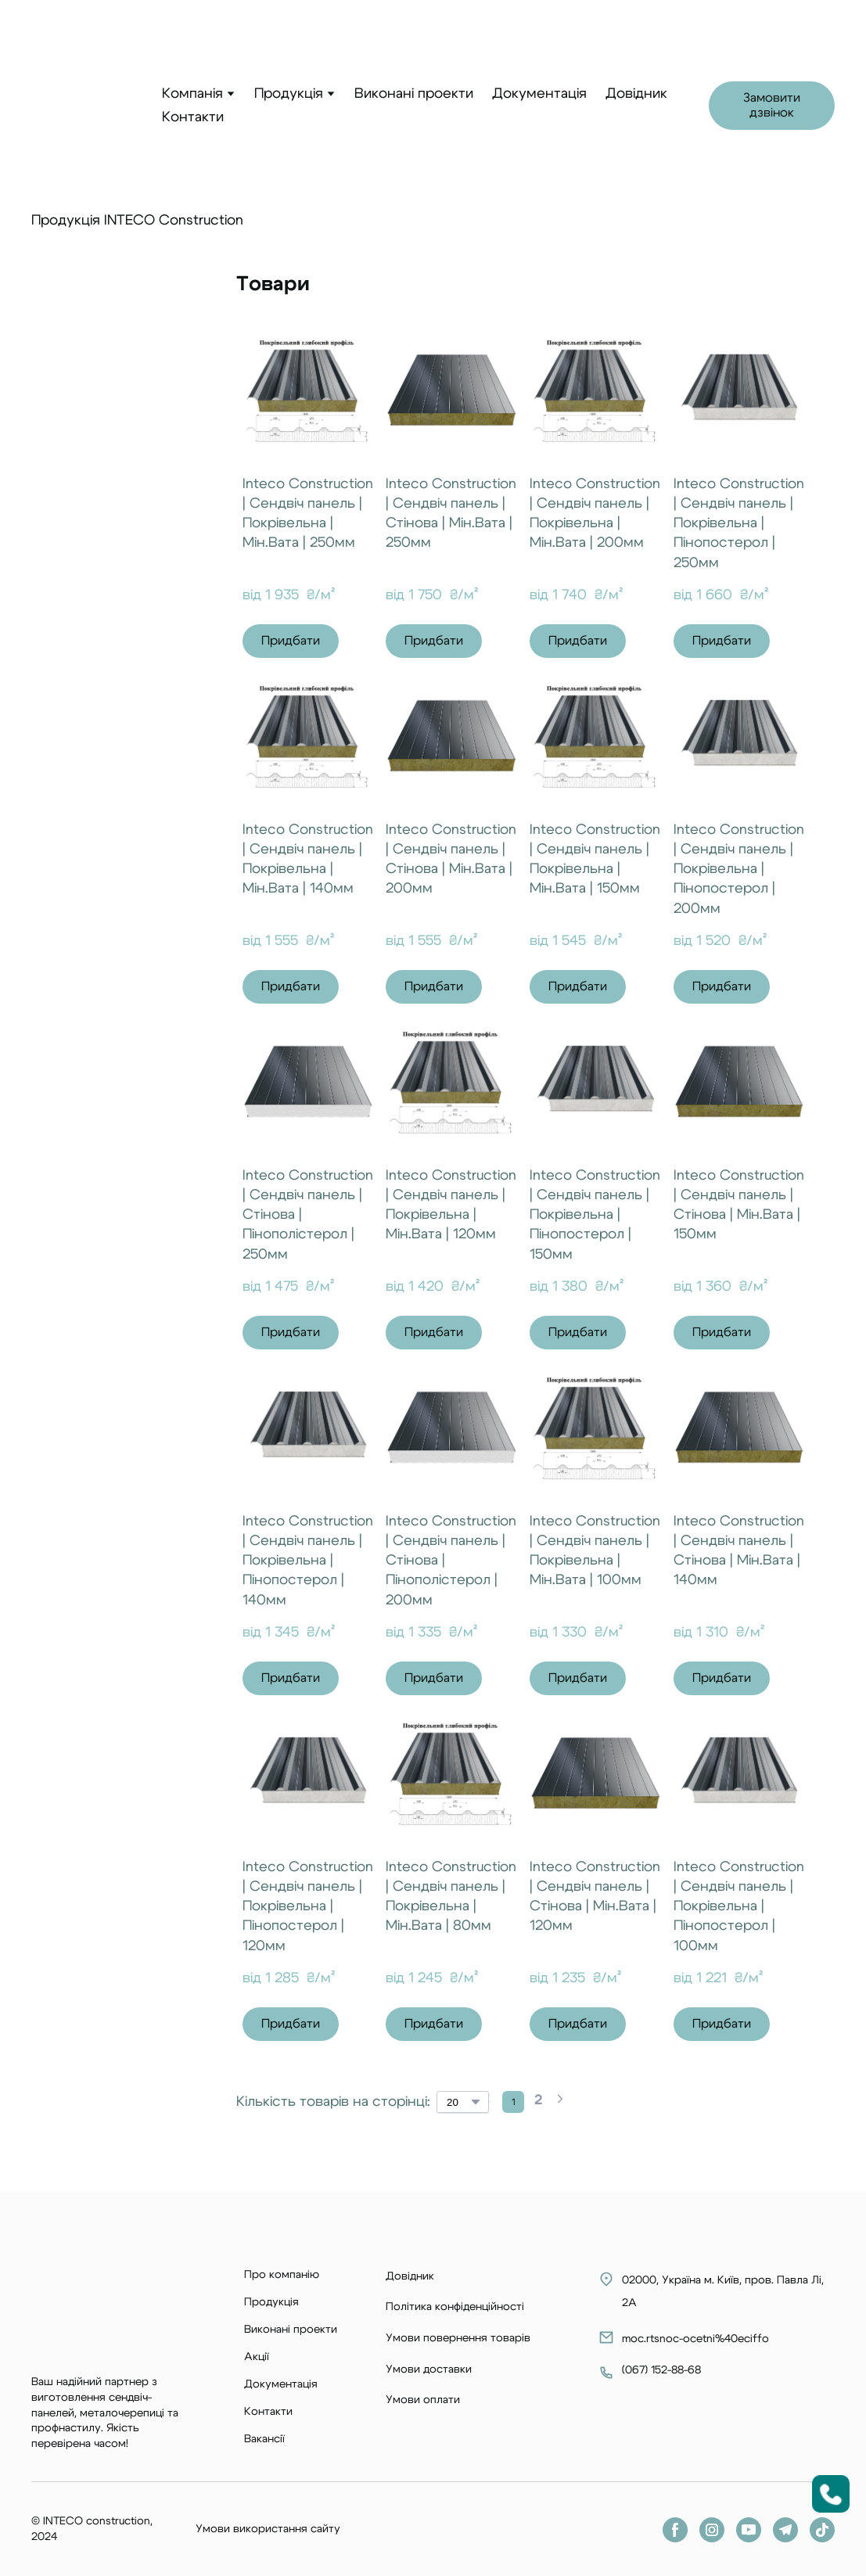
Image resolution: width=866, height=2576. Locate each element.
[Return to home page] (84, 105)
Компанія (192, 94)
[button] (772, 105)
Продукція (288, 94)
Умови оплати (423, 2400)
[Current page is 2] (538, 2102)
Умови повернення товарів (458, 2338)
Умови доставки (429, 2369)
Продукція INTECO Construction (137, 221)
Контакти (193, 117)
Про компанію (281, 2274)
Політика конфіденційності (455, 2306)
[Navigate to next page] (560, 2101)
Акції (256, 2356)
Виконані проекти (413, 94)
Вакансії (264, 2439)
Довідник (636, 94)
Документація (539, 94)
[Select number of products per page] (463, 2102)
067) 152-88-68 (661, 2370)
